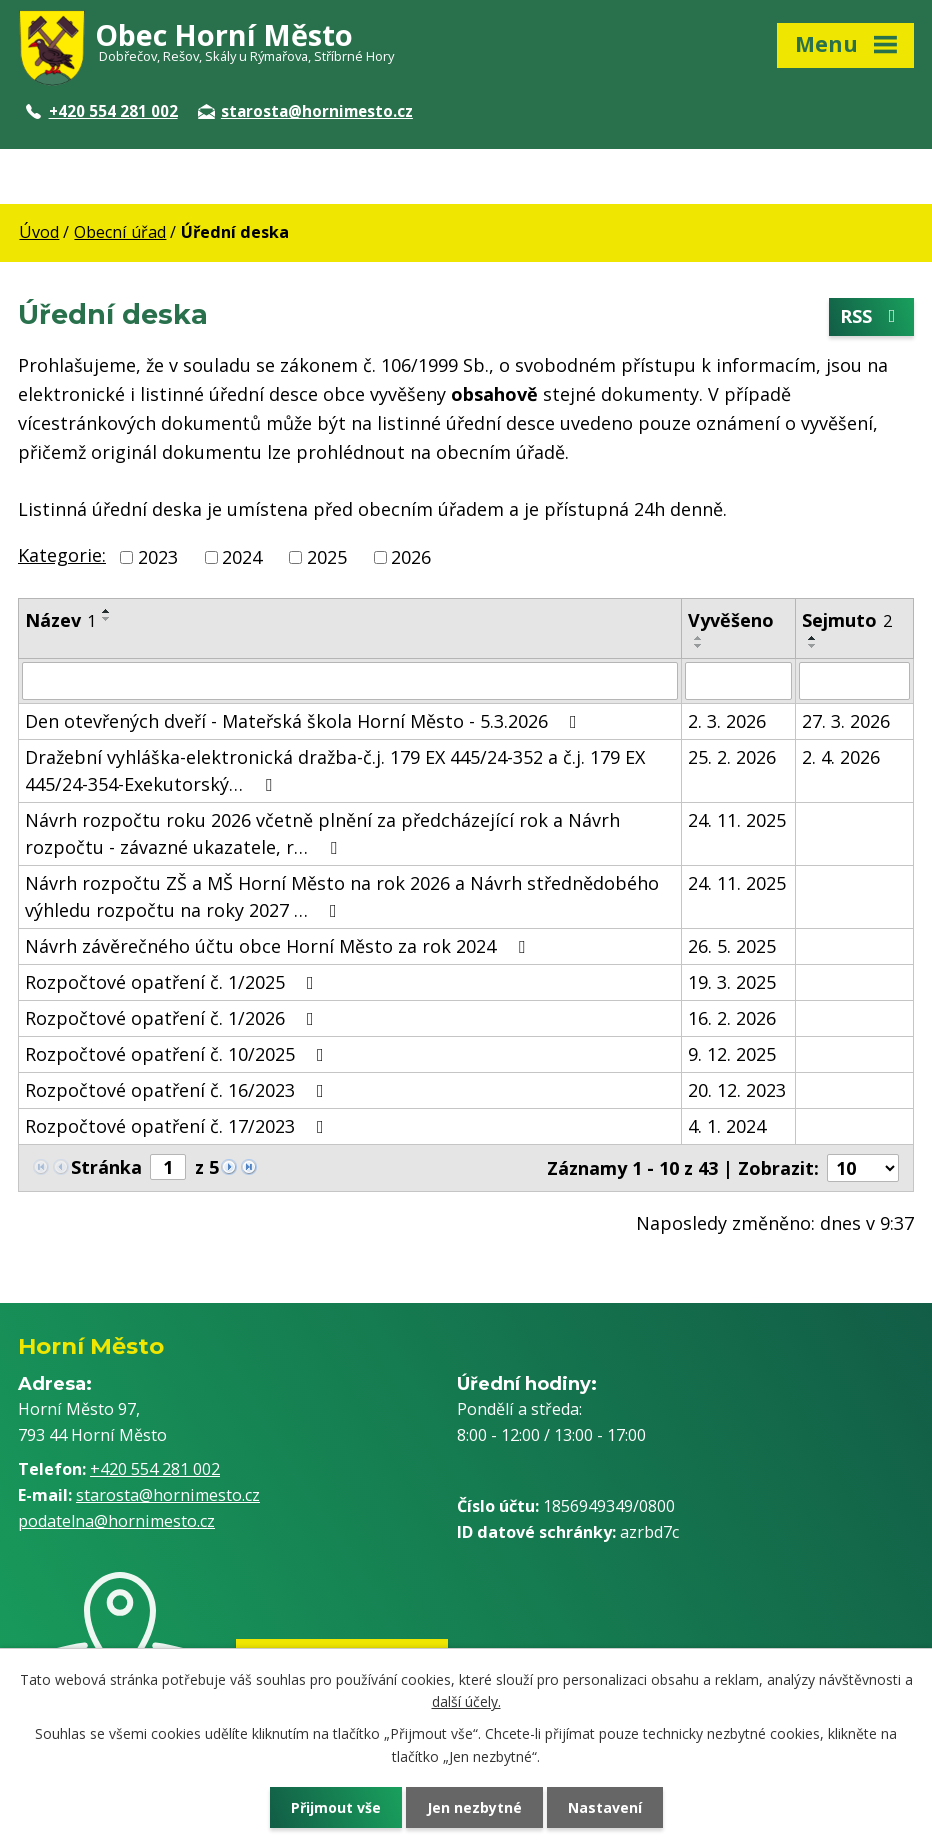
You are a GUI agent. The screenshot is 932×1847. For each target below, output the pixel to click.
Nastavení (605, 1807)
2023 (158, 557)
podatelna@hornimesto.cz (116, 1521)
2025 (327, 557)
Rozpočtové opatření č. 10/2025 (178, 1054)
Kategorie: (62, 555)
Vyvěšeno (731, 620)
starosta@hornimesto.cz (305, 111)
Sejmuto (847, 620)
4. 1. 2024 (727, 1126)
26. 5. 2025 (732, 946)
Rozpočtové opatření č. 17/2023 (178, 1126)
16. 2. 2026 (732, 1018)
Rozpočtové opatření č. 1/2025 (173, 982)
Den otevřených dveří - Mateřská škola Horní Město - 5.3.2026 (305, 721)
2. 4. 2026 (841, 757)
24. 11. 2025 (737, 820)
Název (60, 620)
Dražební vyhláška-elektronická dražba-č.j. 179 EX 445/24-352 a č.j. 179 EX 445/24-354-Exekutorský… (335, 770)
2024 (242, 557)
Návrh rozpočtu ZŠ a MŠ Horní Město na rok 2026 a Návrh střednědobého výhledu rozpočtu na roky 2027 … (342, 896)
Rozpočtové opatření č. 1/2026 (173, 1018)
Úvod (39, 232)
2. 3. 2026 (727, 721)
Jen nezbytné (474, 1807)
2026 (411, 557)
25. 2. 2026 (732, 757)
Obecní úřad (120, 232)
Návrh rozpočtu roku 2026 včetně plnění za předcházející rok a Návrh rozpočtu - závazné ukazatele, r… (322, 833)
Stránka (106, 1167)
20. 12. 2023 (737, 1090)
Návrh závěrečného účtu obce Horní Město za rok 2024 (279, 946)
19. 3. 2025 (732, 982)
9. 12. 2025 (732, 1054)
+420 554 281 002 (102, 111)
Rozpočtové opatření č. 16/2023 (178, 1090)
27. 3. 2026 (846, 721)
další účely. (466, 1701)
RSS (872, 317)
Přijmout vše (336, 1807)
